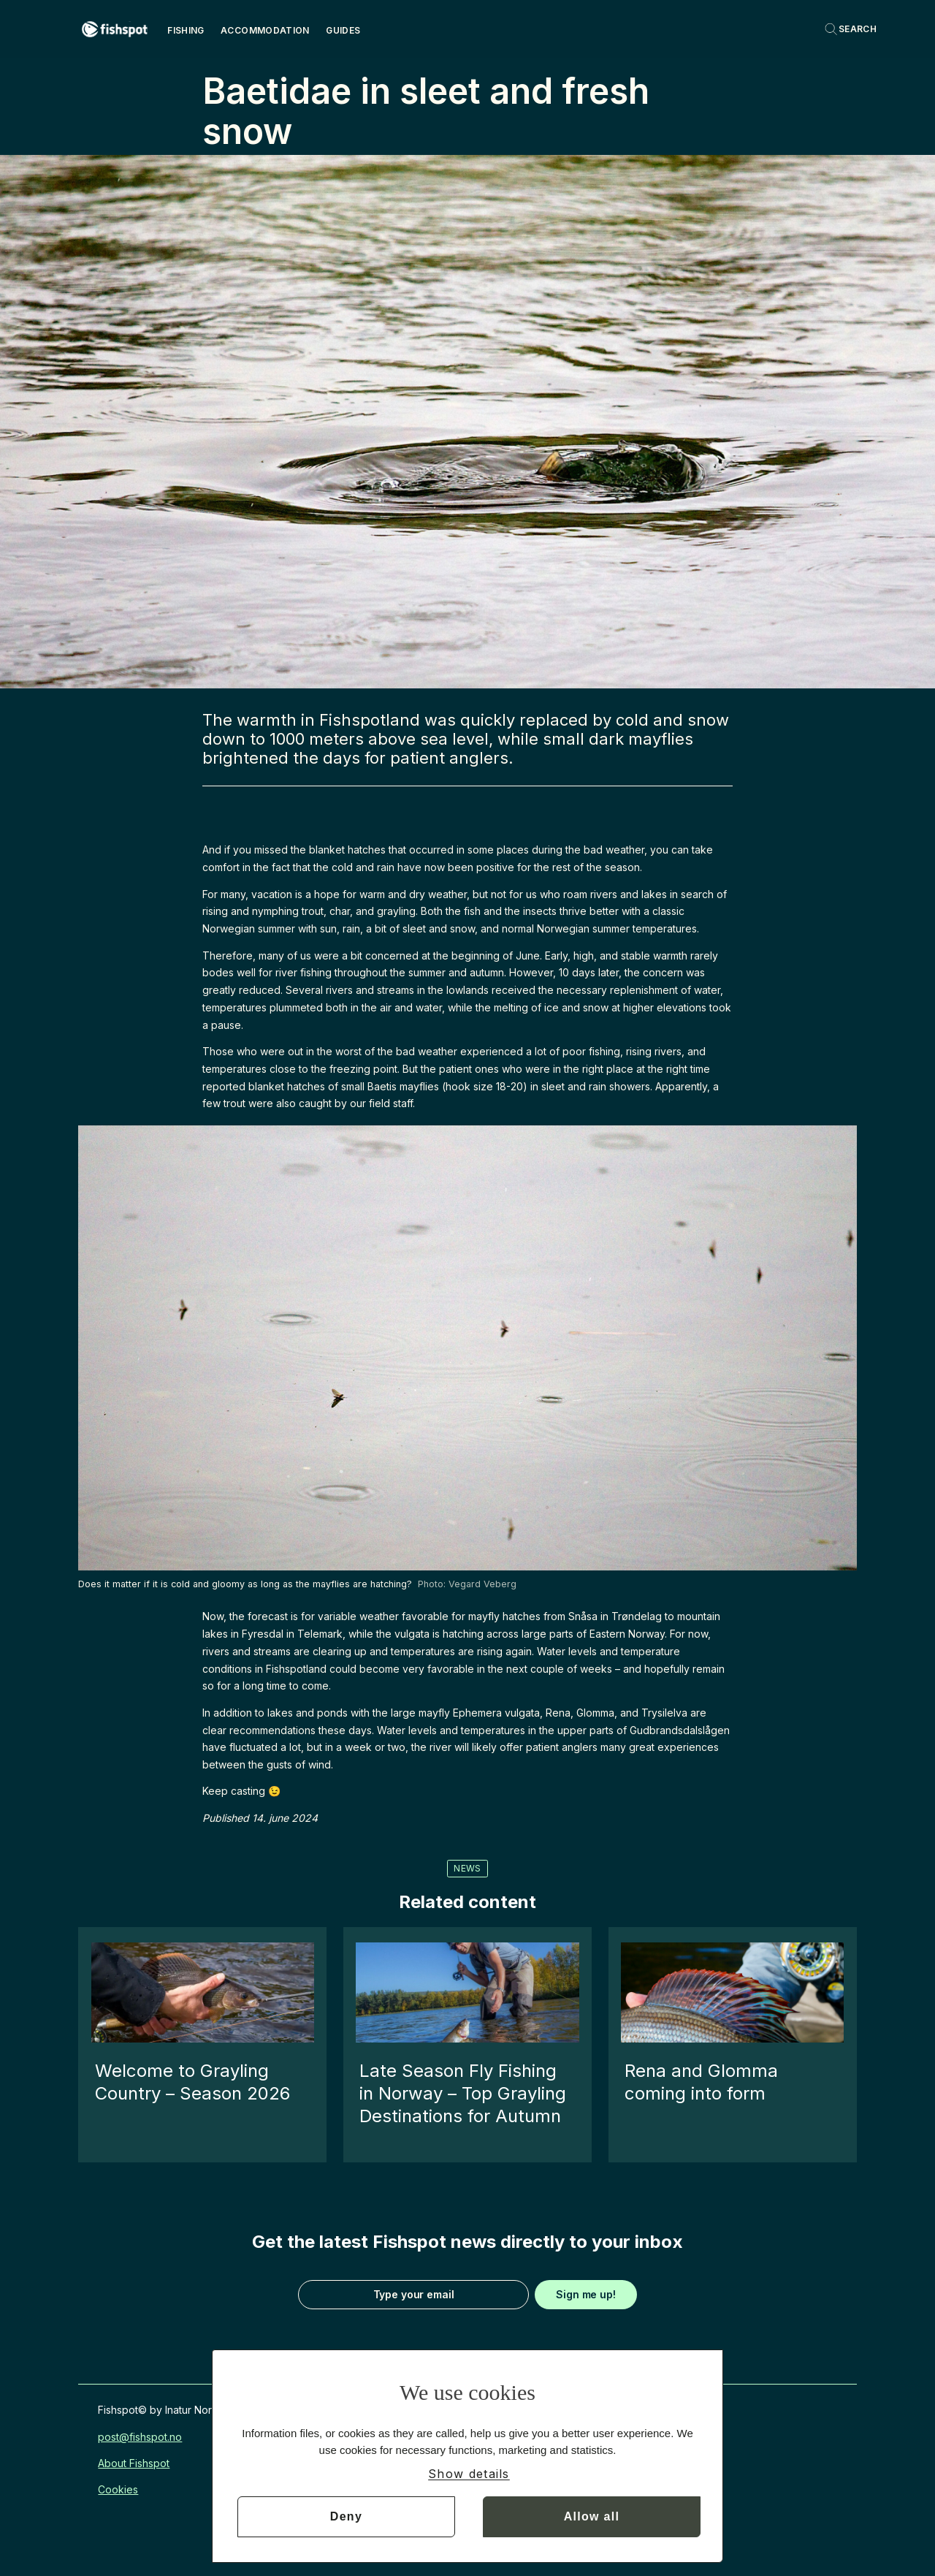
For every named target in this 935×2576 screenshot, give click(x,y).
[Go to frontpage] (115, 29)
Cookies (118, 2489)
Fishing (186, 30)
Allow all (592, 2516)
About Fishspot (133, 2463)
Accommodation (265, 30)
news (467, 1868)
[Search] (850, 29)
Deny (346, 2516)
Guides (343, 30)
